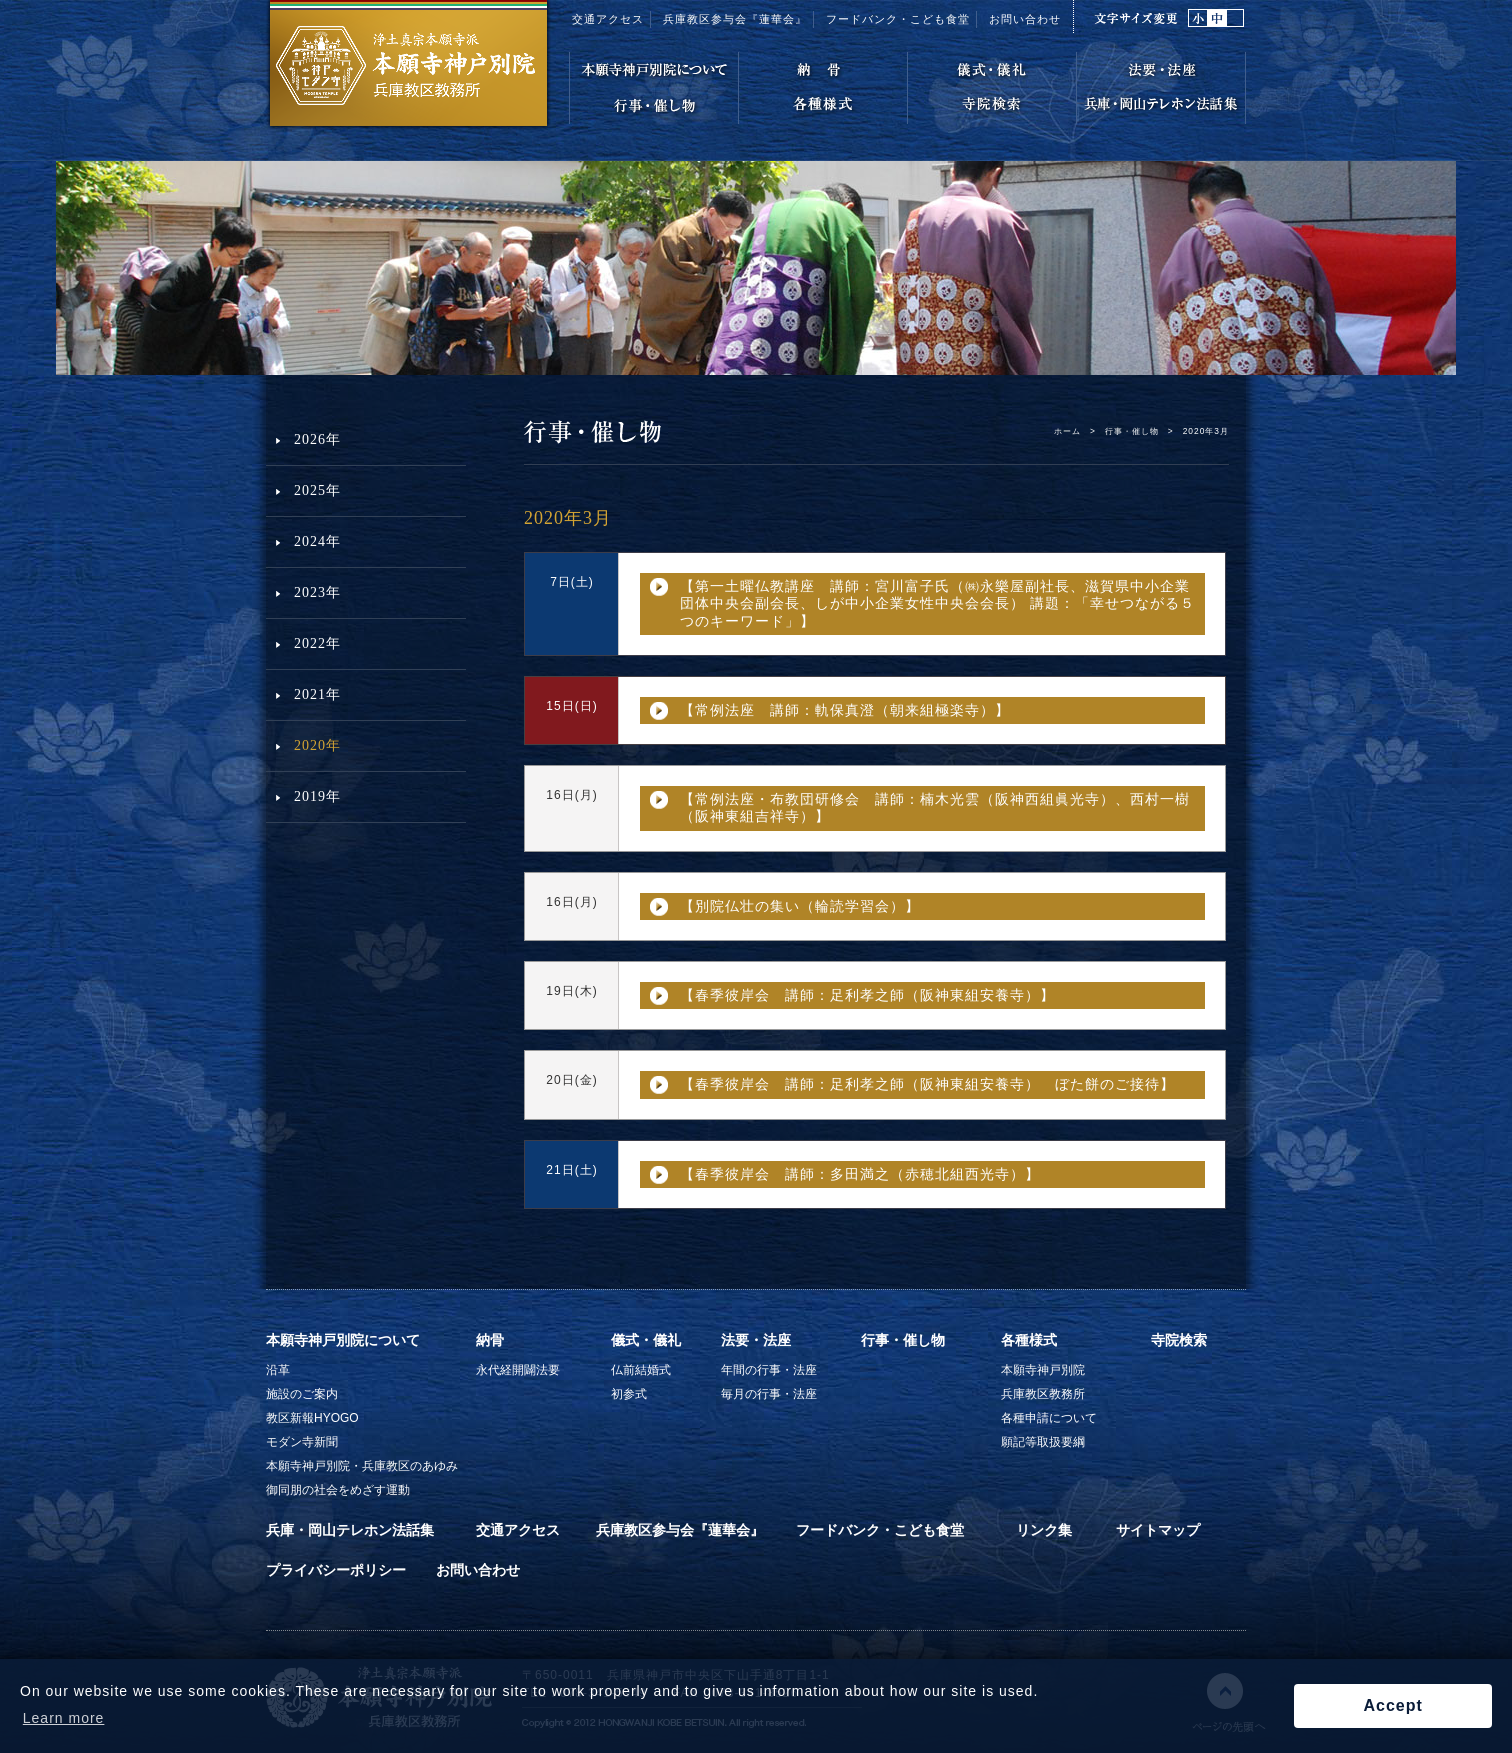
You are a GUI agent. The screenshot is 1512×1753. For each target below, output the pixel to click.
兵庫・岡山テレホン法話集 (350, 1530)
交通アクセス (608, 19)
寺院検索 (1179, 1340)
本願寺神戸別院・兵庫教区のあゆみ (362, 1466)
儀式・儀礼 (646, 1340)
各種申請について (1049, 1418)
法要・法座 (756, 1340)
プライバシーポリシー (336, 1570)
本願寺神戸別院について (343, 1340)
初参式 (629, 1394)
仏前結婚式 (641, 1370)
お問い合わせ (1025, 19)
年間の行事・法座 (769, 1370)
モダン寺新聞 (302, 1442)
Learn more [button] (64, 1718)
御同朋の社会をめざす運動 (338, 1490)
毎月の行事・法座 (769, 1394)
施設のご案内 (302, 1394)
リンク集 (1044, 1530)
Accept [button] (1392, 1705)
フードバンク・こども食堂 (898, 19)
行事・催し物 (1132, 431)
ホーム (1067, 431)
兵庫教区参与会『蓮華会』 (735, 19)
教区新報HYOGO (312, 1418)
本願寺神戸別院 (1043, 1370)
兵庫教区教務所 (1043, 1394)
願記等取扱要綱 (1043, 1442)
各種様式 (1029, 1340)
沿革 (278, 1370)
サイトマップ (1158, 1530)
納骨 (490, 1340)
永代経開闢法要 (518, 1370)
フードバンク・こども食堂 (880, 1530)
